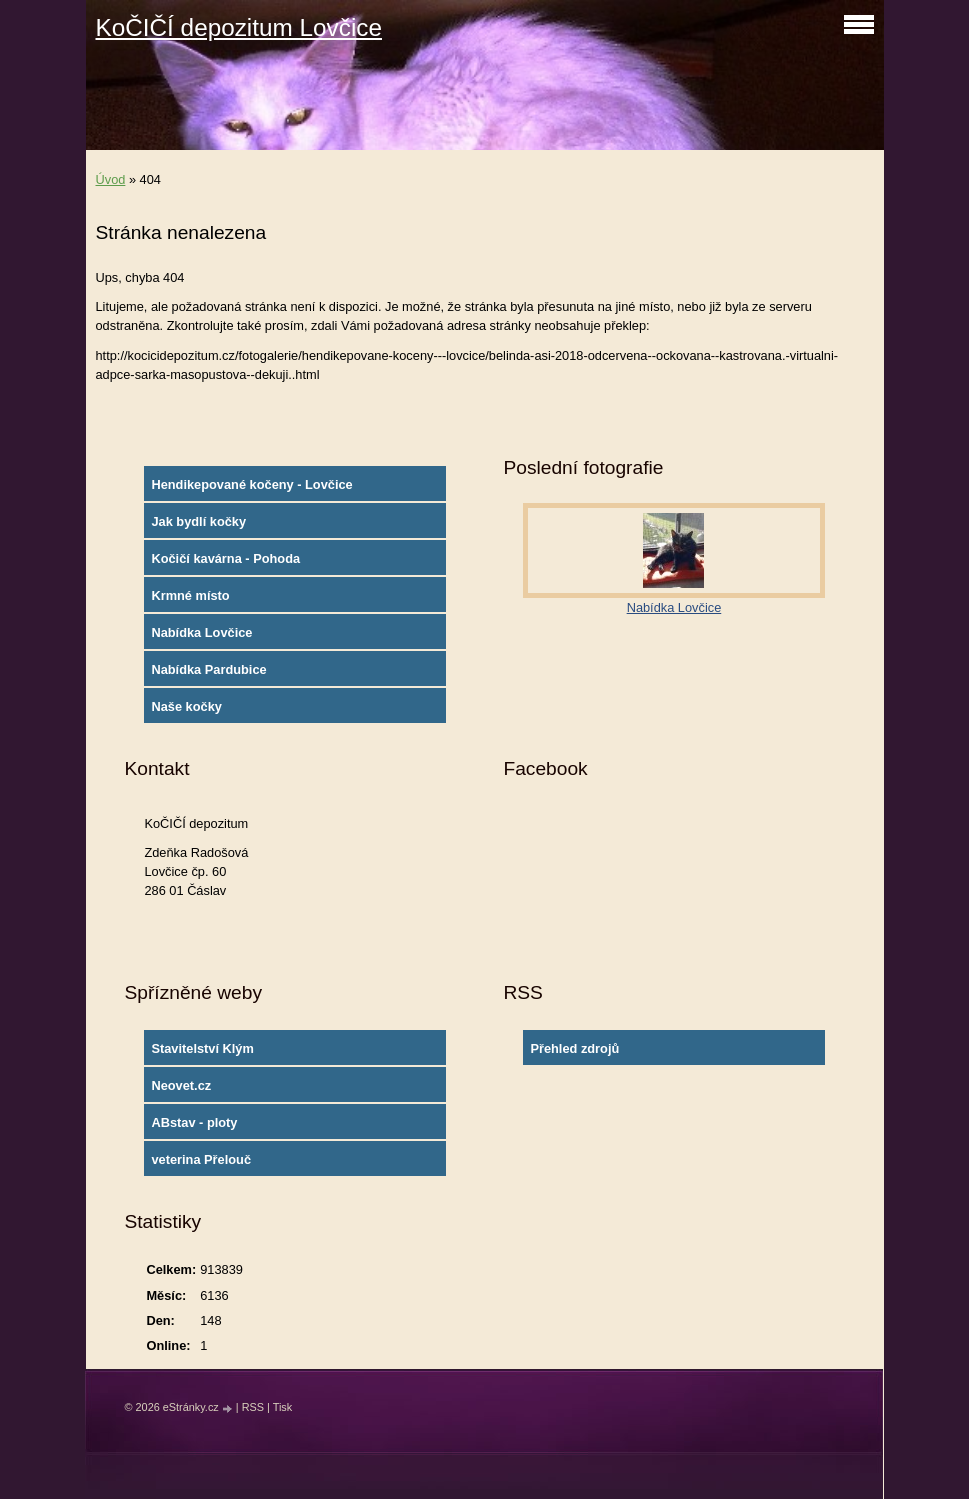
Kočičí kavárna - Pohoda (225, 558)
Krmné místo (190, 595)
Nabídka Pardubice (208, 669)
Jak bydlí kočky (198, 521)
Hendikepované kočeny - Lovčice (251, 484)
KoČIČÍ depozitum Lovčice (239, 27)
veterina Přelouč (201, 1159)
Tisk (283, 1407)
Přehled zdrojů (574, 1048)
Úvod (111, 179)
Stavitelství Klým (202, 1048)
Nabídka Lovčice (201, 632)
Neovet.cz (181, 1085)
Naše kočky (186, 706)
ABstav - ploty (194, 1122)
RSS (253, 1407)
